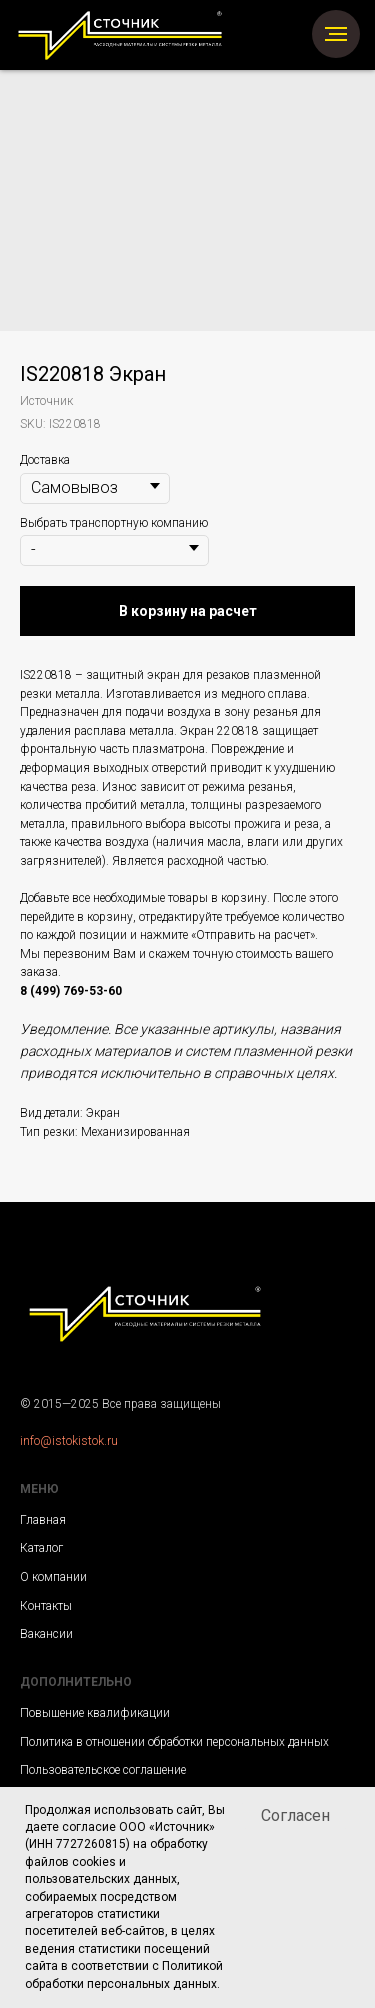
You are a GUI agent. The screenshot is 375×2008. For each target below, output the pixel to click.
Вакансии (46, 1634)
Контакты (46, 1606)
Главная (43, 1520)
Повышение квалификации (95, 1713)
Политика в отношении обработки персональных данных (174, 1742)
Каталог (41, 1548)
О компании (53, 1577)
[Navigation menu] (336, 34)
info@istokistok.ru (69, 1441)
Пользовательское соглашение (103, 1770)
